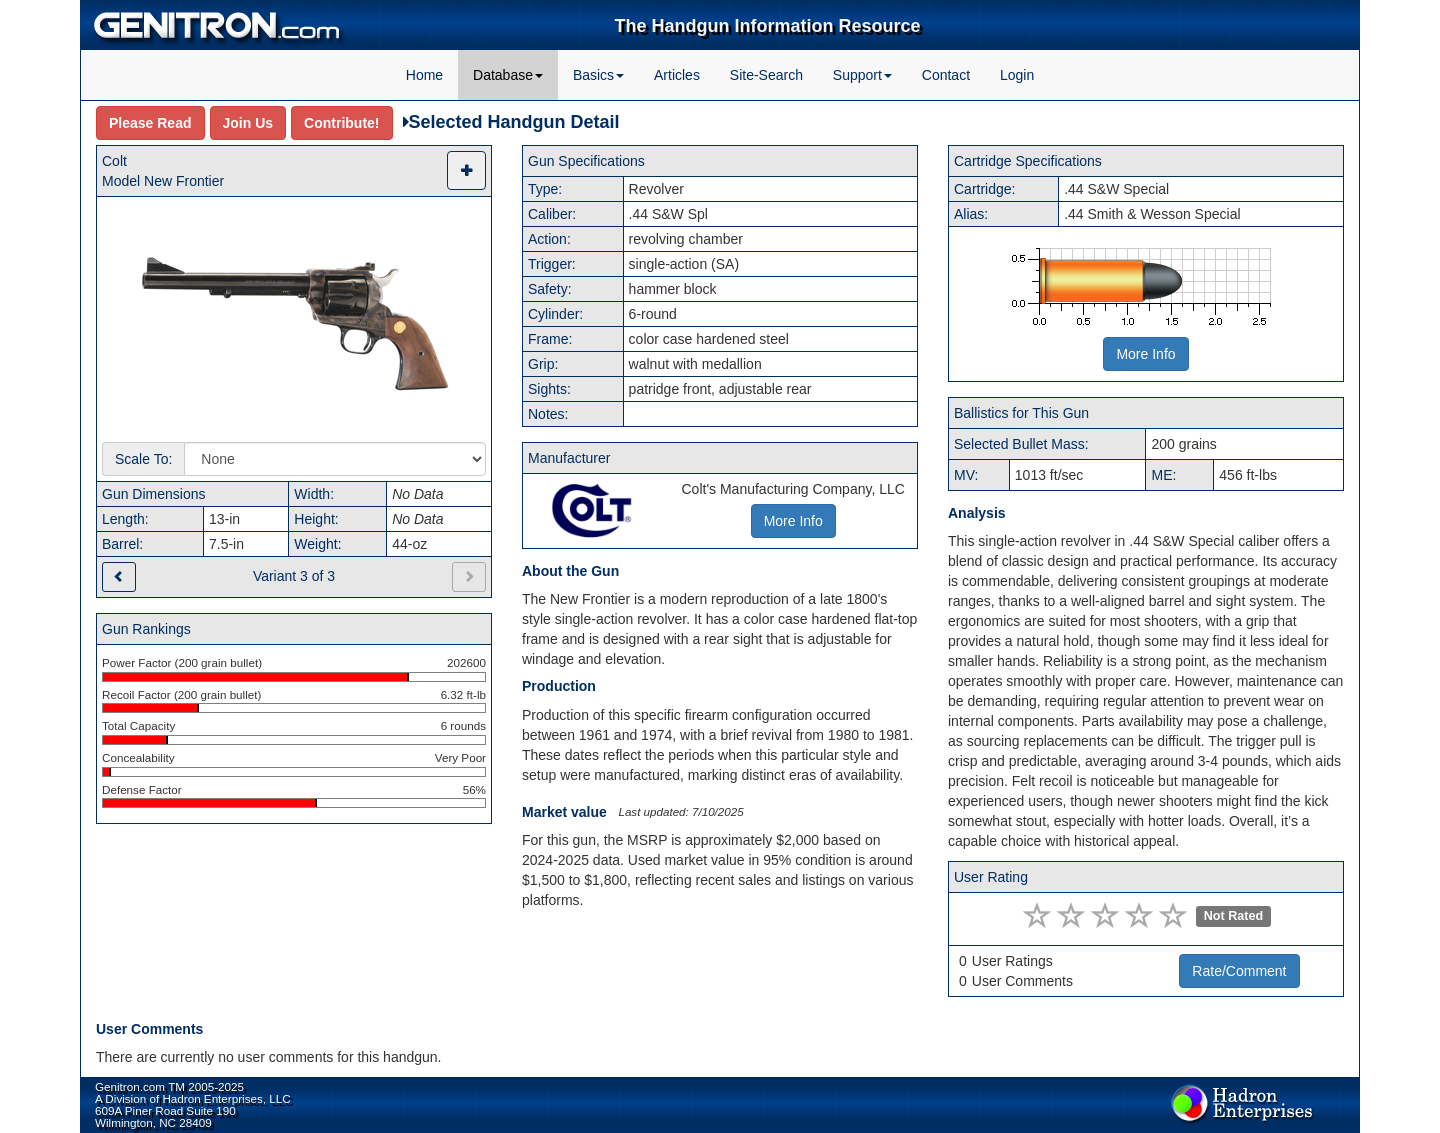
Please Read (150, 123)
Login (1017, 75)
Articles (677, 75)
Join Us (248, 123)
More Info (1145, 354)
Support (862, 75)
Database (508, 75)
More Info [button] (793, 521)
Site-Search (766, 75)
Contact (946, 75)
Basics (598, 75)
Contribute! (341, 123)
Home (424, 75)
